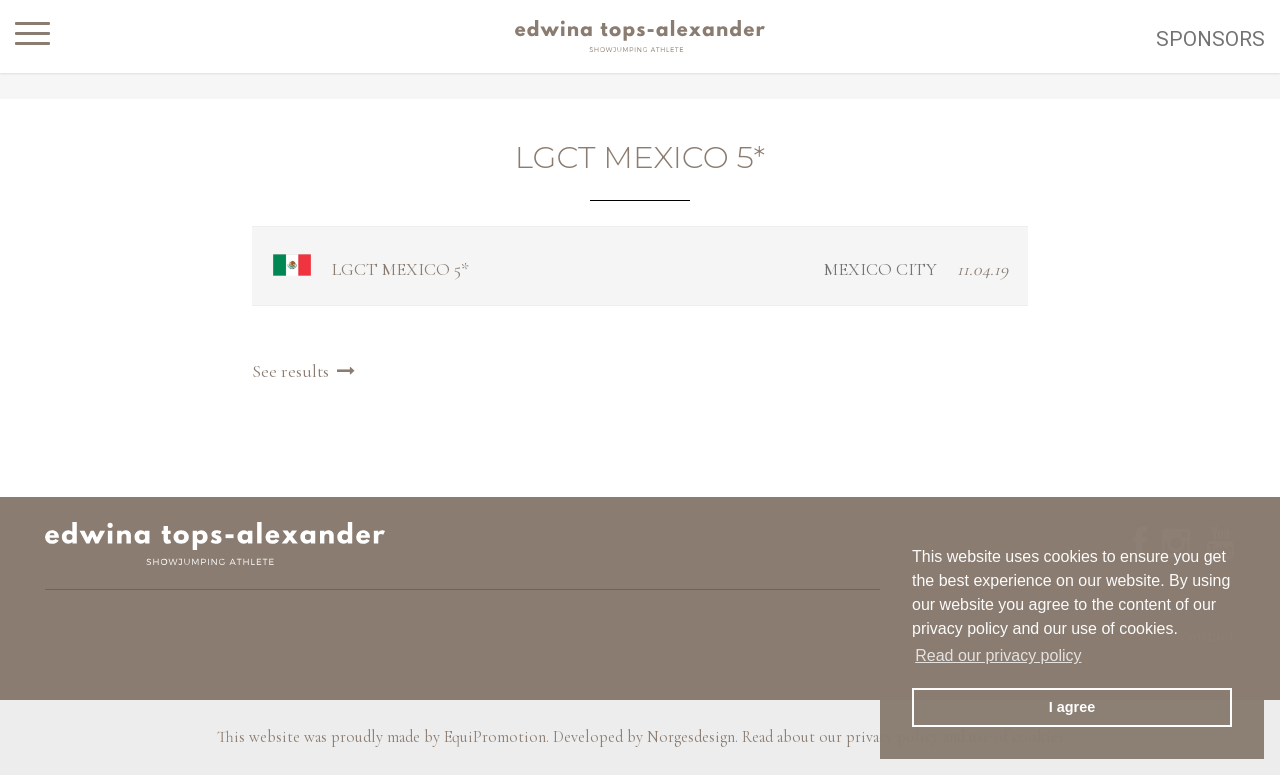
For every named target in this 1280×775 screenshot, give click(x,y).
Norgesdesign (691, 737)
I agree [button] (1072, 707)
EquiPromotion (495, 737)
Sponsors (1210, 39)
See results (306, 371)
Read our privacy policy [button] (998, 655)
